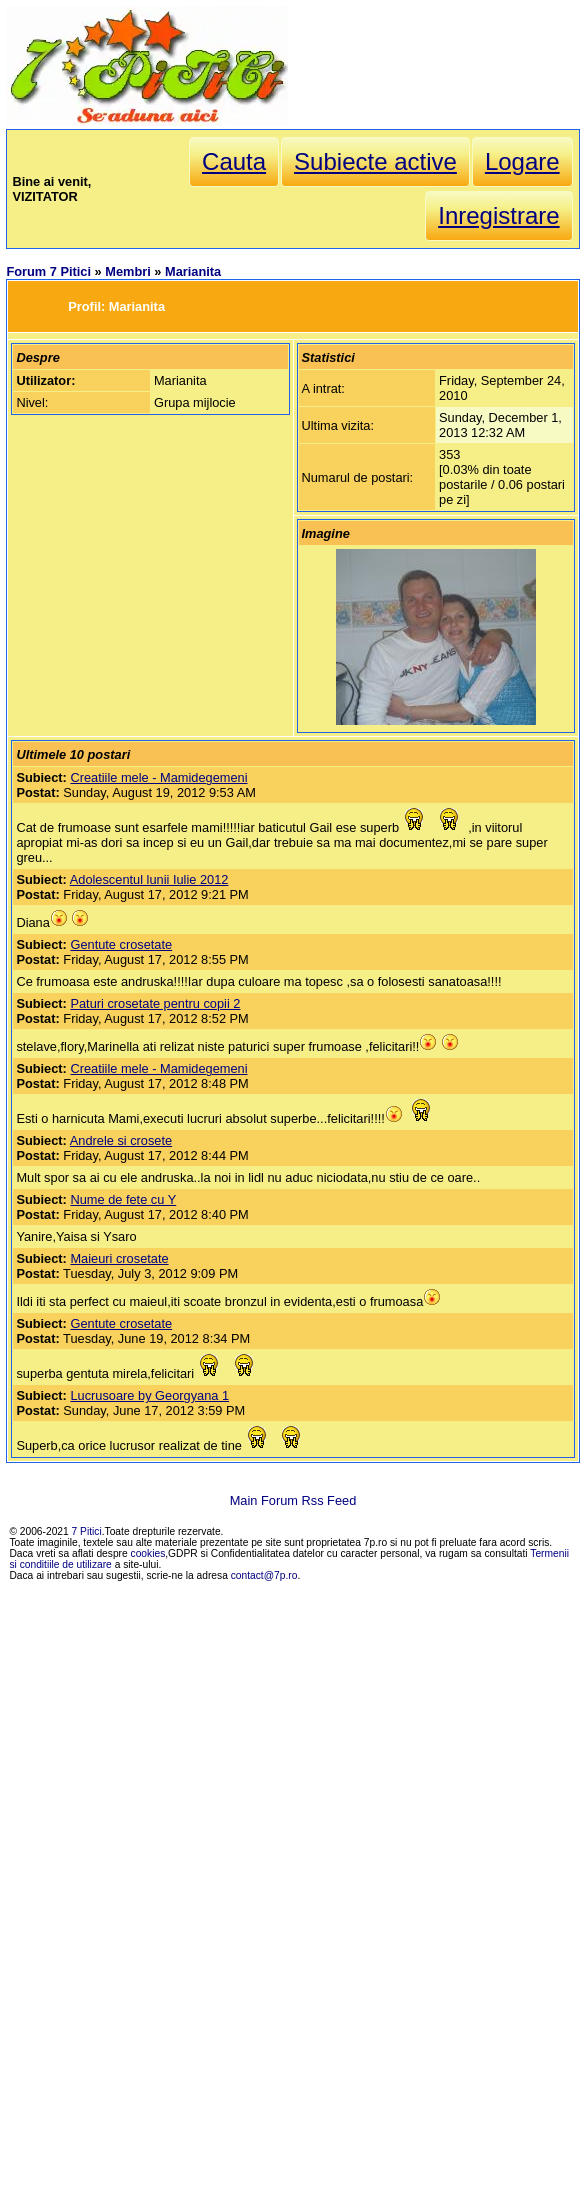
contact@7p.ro (264, 1575)
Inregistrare (498, 215)
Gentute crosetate (121, 944)
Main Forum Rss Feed (293, 1500)
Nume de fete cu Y (123, 1199)
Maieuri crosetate (119, 1258)
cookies (148, 1553)
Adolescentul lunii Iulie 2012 (149, 879)
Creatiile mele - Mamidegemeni (158, 777)
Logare (522, 161)
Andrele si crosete (121, 1140)
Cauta (234, 161)
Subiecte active (375, 161)
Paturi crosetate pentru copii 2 (155, 1003)
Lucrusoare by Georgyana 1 (149, 1395)
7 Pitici (87, 1531)
